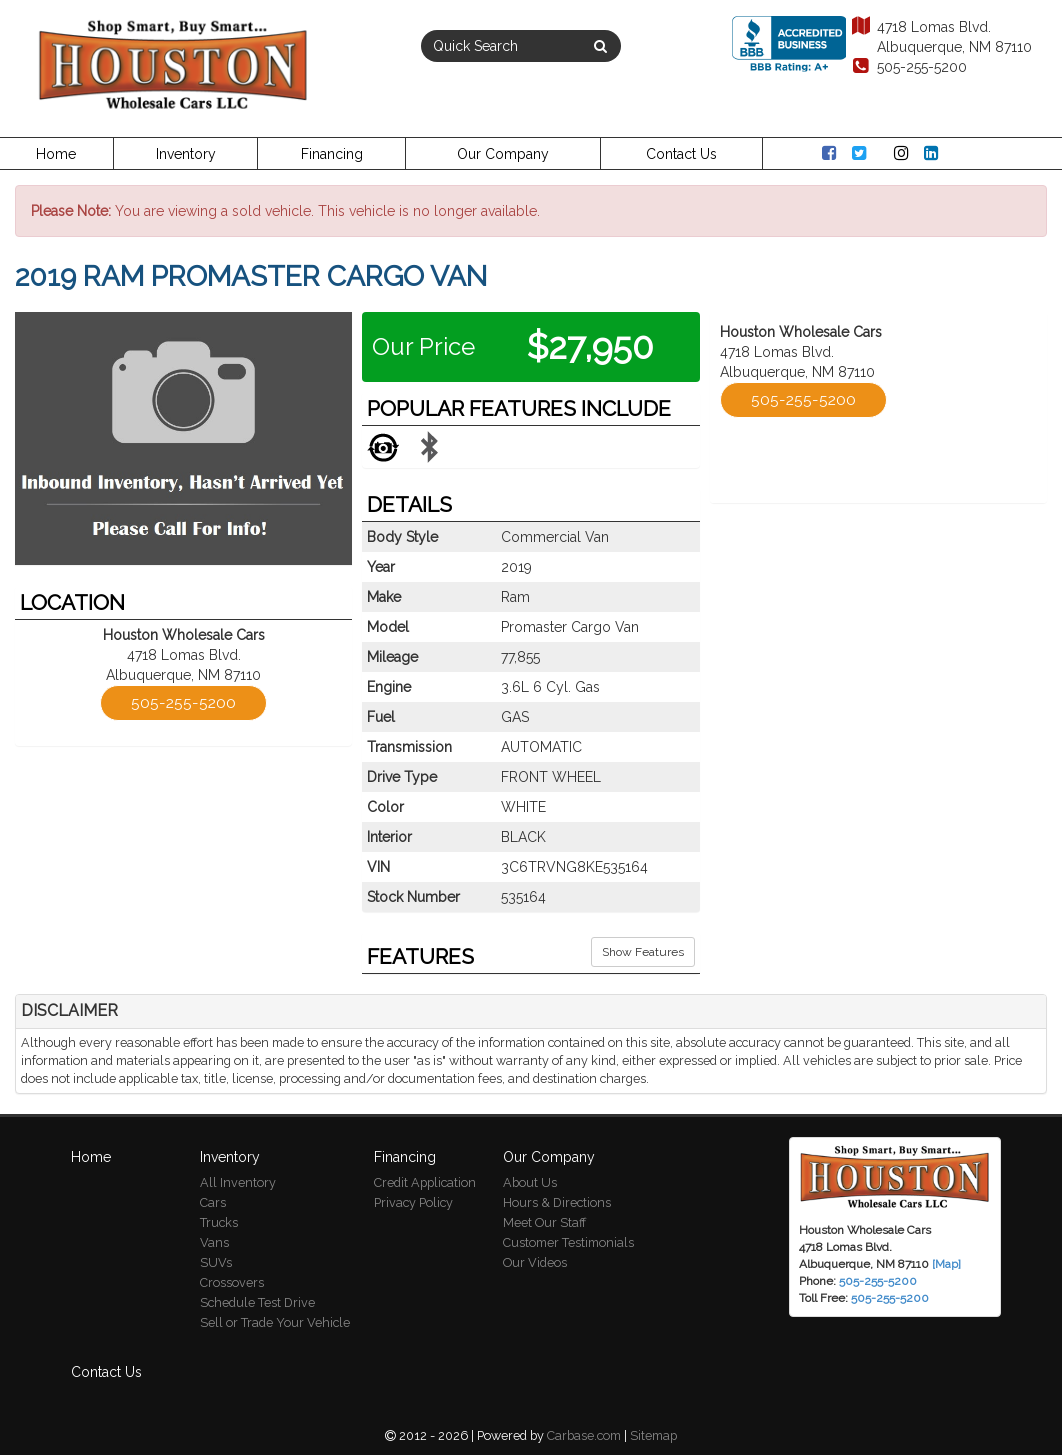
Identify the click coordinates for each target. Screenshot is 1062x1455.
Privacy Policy (413, 1202)
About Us (530, 1182)
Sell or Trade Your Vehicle (275, 1322)
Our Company (503, 154)
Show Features (643, 952)
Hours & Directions (557, 1202)
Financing (332, 154)
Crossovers (232, 1282)
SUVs (216, 1262)
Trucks (219, 1222)
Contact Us (681, 154)
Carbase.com (584, 1435)
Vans (214, 1242)
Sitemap (653, 1435)
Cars (213, 1202)
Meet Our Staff (544, 1222)
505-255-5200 (908, 67)
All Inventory (238, 1182)
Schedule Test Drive (257, 1302)
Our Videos (535, 1262)
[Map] (946, 1264)
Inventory (186, 154)
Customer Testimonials (568, 1242)
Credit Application (425, 1182)
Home (56, 154)
